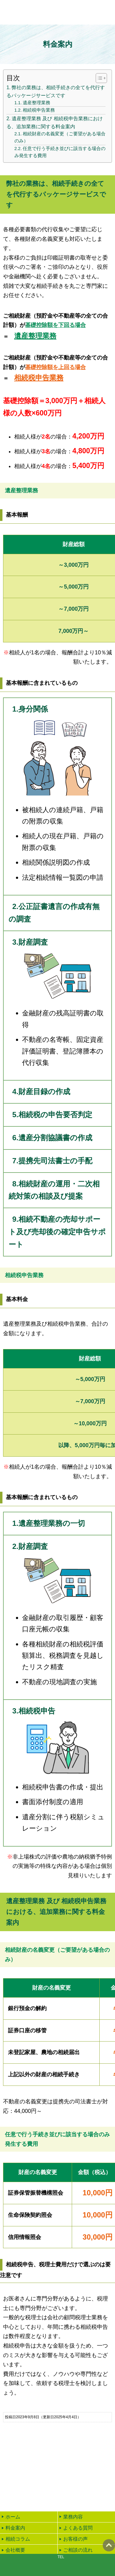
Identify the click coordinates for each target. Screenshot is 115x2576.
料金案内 (15, 2527)
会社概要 (15, 2550)
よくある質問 (78, 2527)
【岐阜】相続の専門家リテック (40, 12)
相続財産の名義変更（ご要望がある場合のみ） (59, 137)
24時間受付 (57, 2493)
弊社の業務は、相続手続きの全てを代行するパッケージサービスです (55, 91)
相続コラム (18, 2539)
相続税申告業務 (39, 110)
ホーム (13, 2516)
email (29, 2565)
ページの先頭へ (109, 2545)
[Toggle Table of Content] (98, 78)
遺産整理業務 (36, 102)
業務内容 (73, 2516)
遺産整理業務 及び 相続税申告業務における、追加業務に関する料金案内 (54, 122)
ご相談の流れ (78, 2550)
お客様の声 (75, 2539)
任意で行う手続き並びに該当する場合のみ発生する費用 (59, 152)
